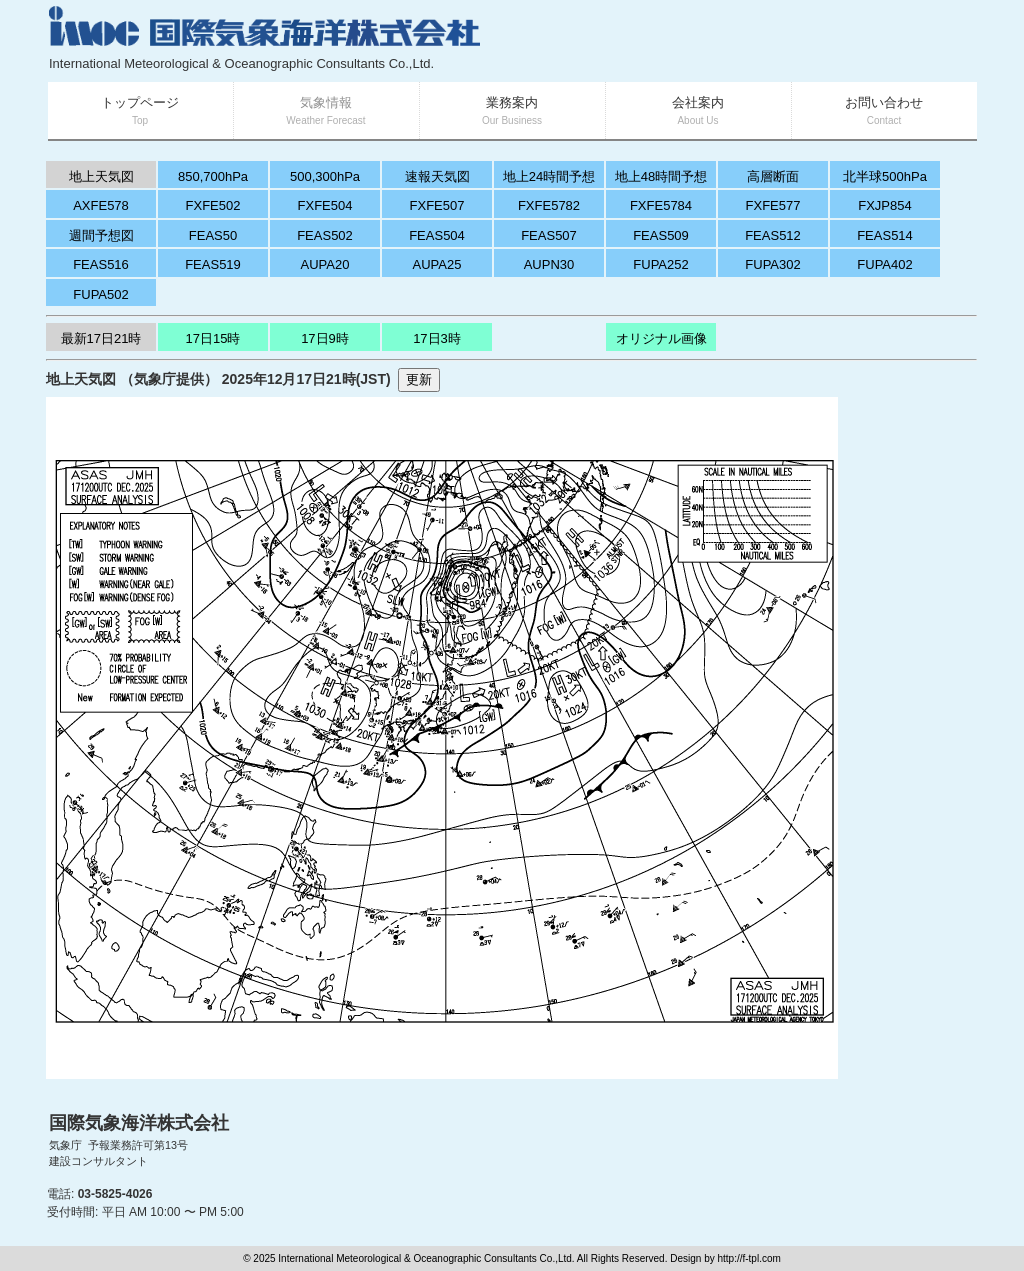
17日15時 (213, 338)
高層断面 (773, 176)
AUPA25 (437, 264)
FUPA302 (772, 264)
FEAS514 (885, 235)
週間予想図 (101, 235)
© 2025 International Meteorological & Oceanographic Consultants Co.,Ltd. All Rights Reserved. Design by (480, 1258)
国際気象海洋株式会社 (139, 1123)
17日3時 (437, 338)
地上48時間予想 (661, 176)
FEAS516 (101, 264)
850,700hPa (213, 176)
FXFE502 (213, 205)
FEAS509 (661, 235)
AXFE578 (101, 205)
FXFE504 (325, 205)
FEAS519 (213, 264)
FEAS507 (549, 235)
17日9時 (325, 338)
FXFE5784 (661, 205)
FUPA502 (100, 294)
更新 (419, 379)
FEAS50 (213, 235)
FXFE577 (773, 205)
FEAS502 (325, 235)
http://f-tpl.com (748, 1258)
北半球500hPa (885, 176)
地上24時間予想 (549, 176)
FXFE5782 (549, 205)
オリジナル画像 (661, 338)
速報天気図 (437, 176)
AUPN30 (549, 264)
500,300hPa (325, 176)
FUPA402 (884, 264)
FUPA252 (660, 264)
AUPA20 (325, 264)
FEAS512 (773, 235)
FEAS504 (437, 235)
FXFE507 (437, 205)
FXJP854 (884, 205)
